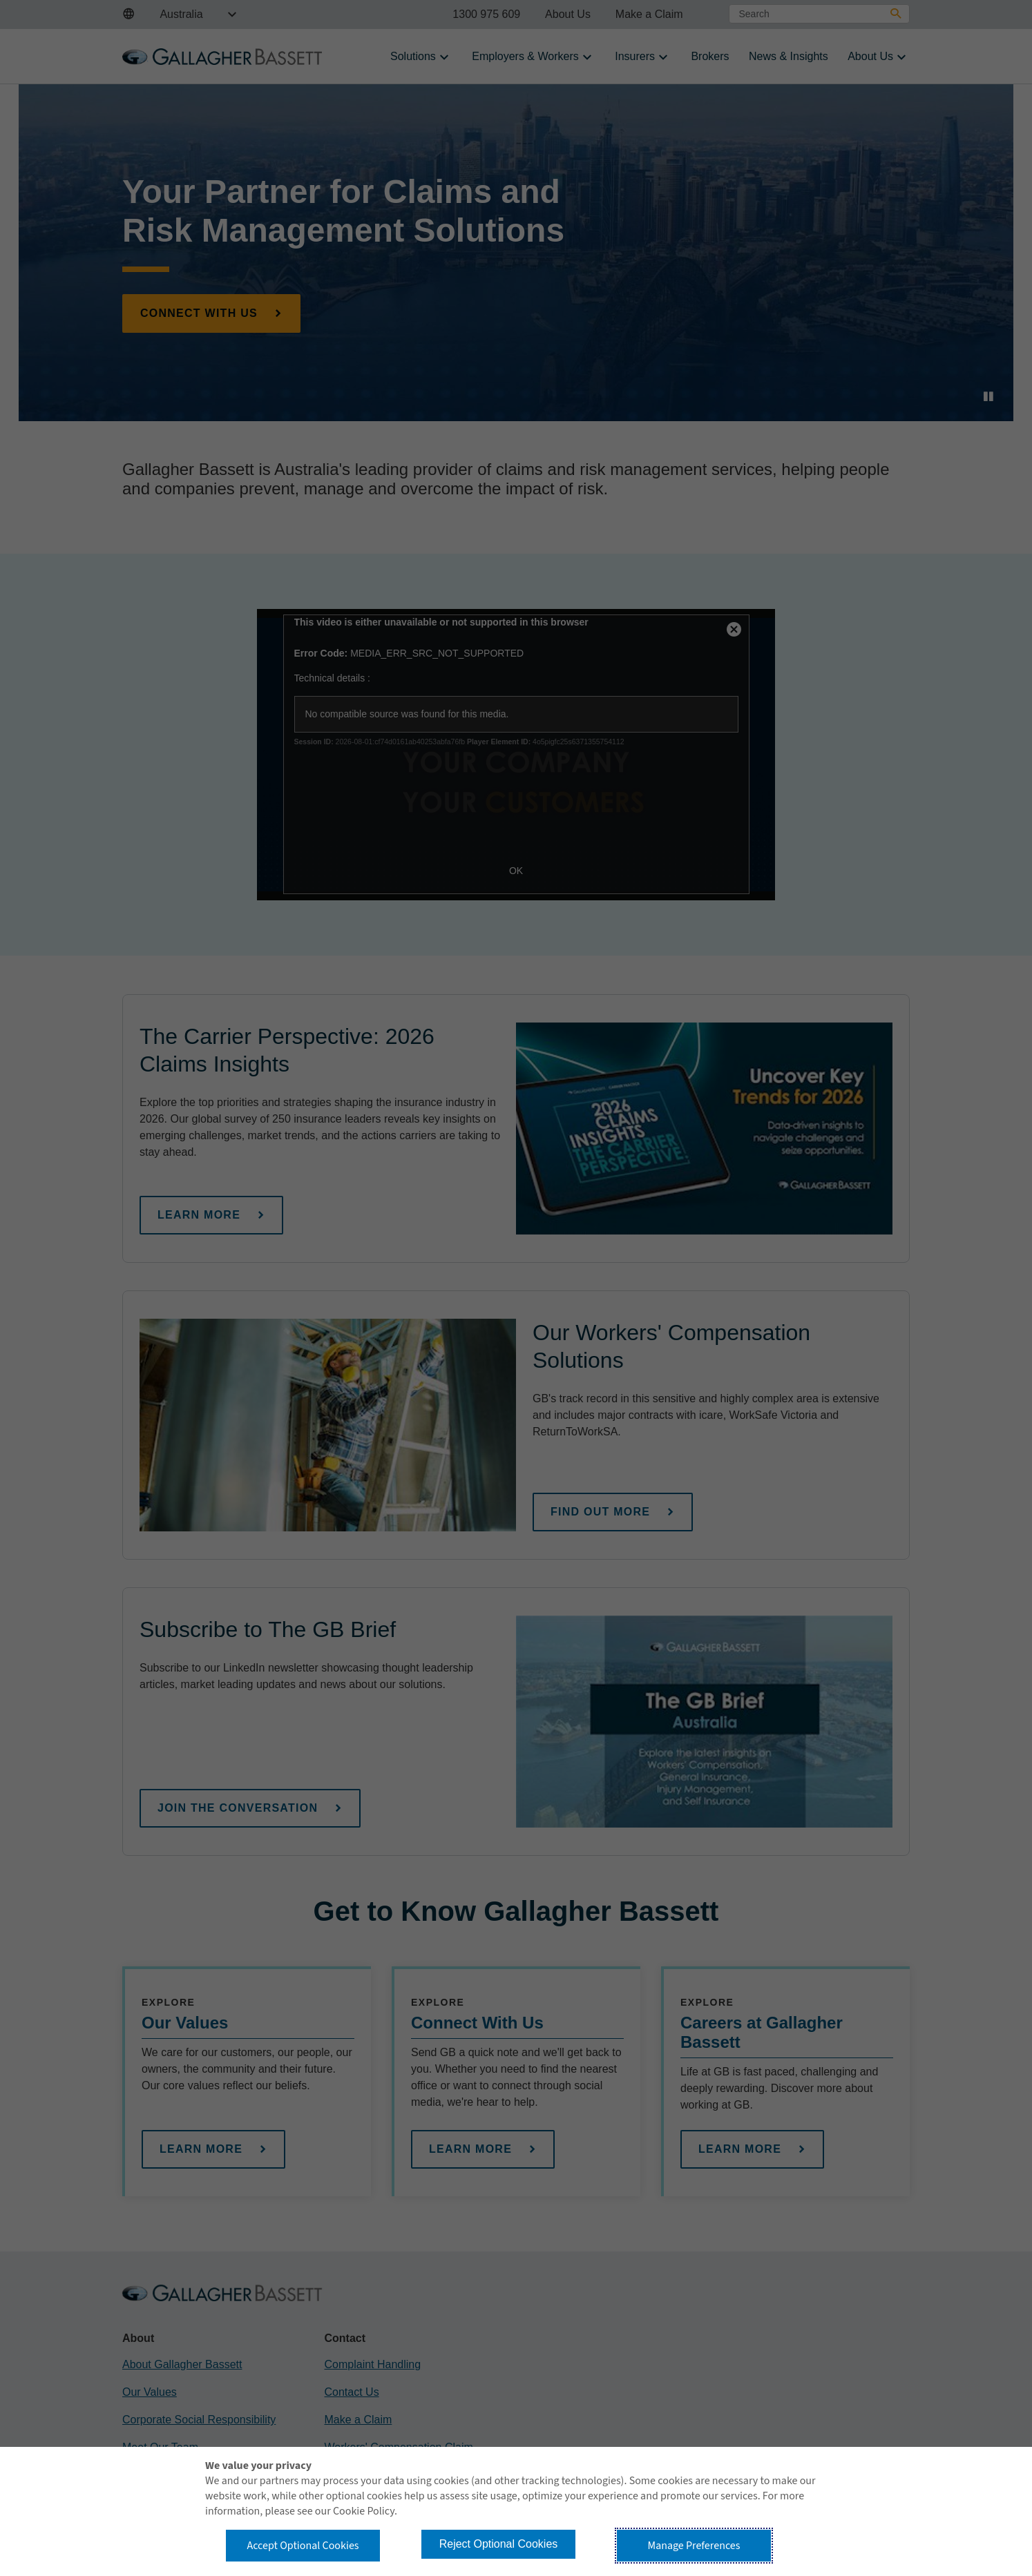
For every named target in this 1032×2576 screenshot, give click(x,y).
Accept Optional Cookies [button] (303, 2545)
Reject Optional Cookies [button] (498, 2544)
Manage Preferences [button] (694, 2545)
